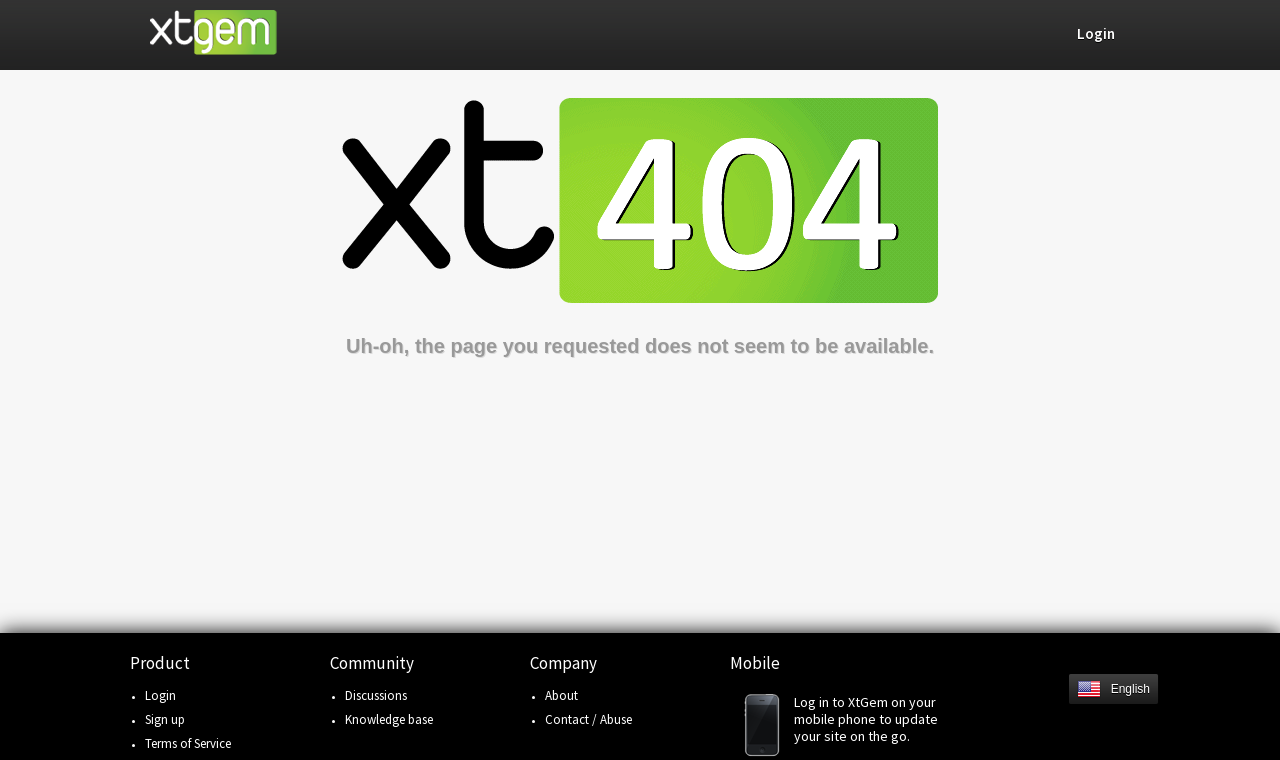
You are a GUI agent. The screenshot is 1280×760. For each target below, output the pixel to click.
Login (160, 695)
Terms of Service (188, 743)
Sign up (165, 719)
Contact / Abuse (588, 719)
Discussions (376, 695)
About (561, 695)
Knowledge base (389, 719)
